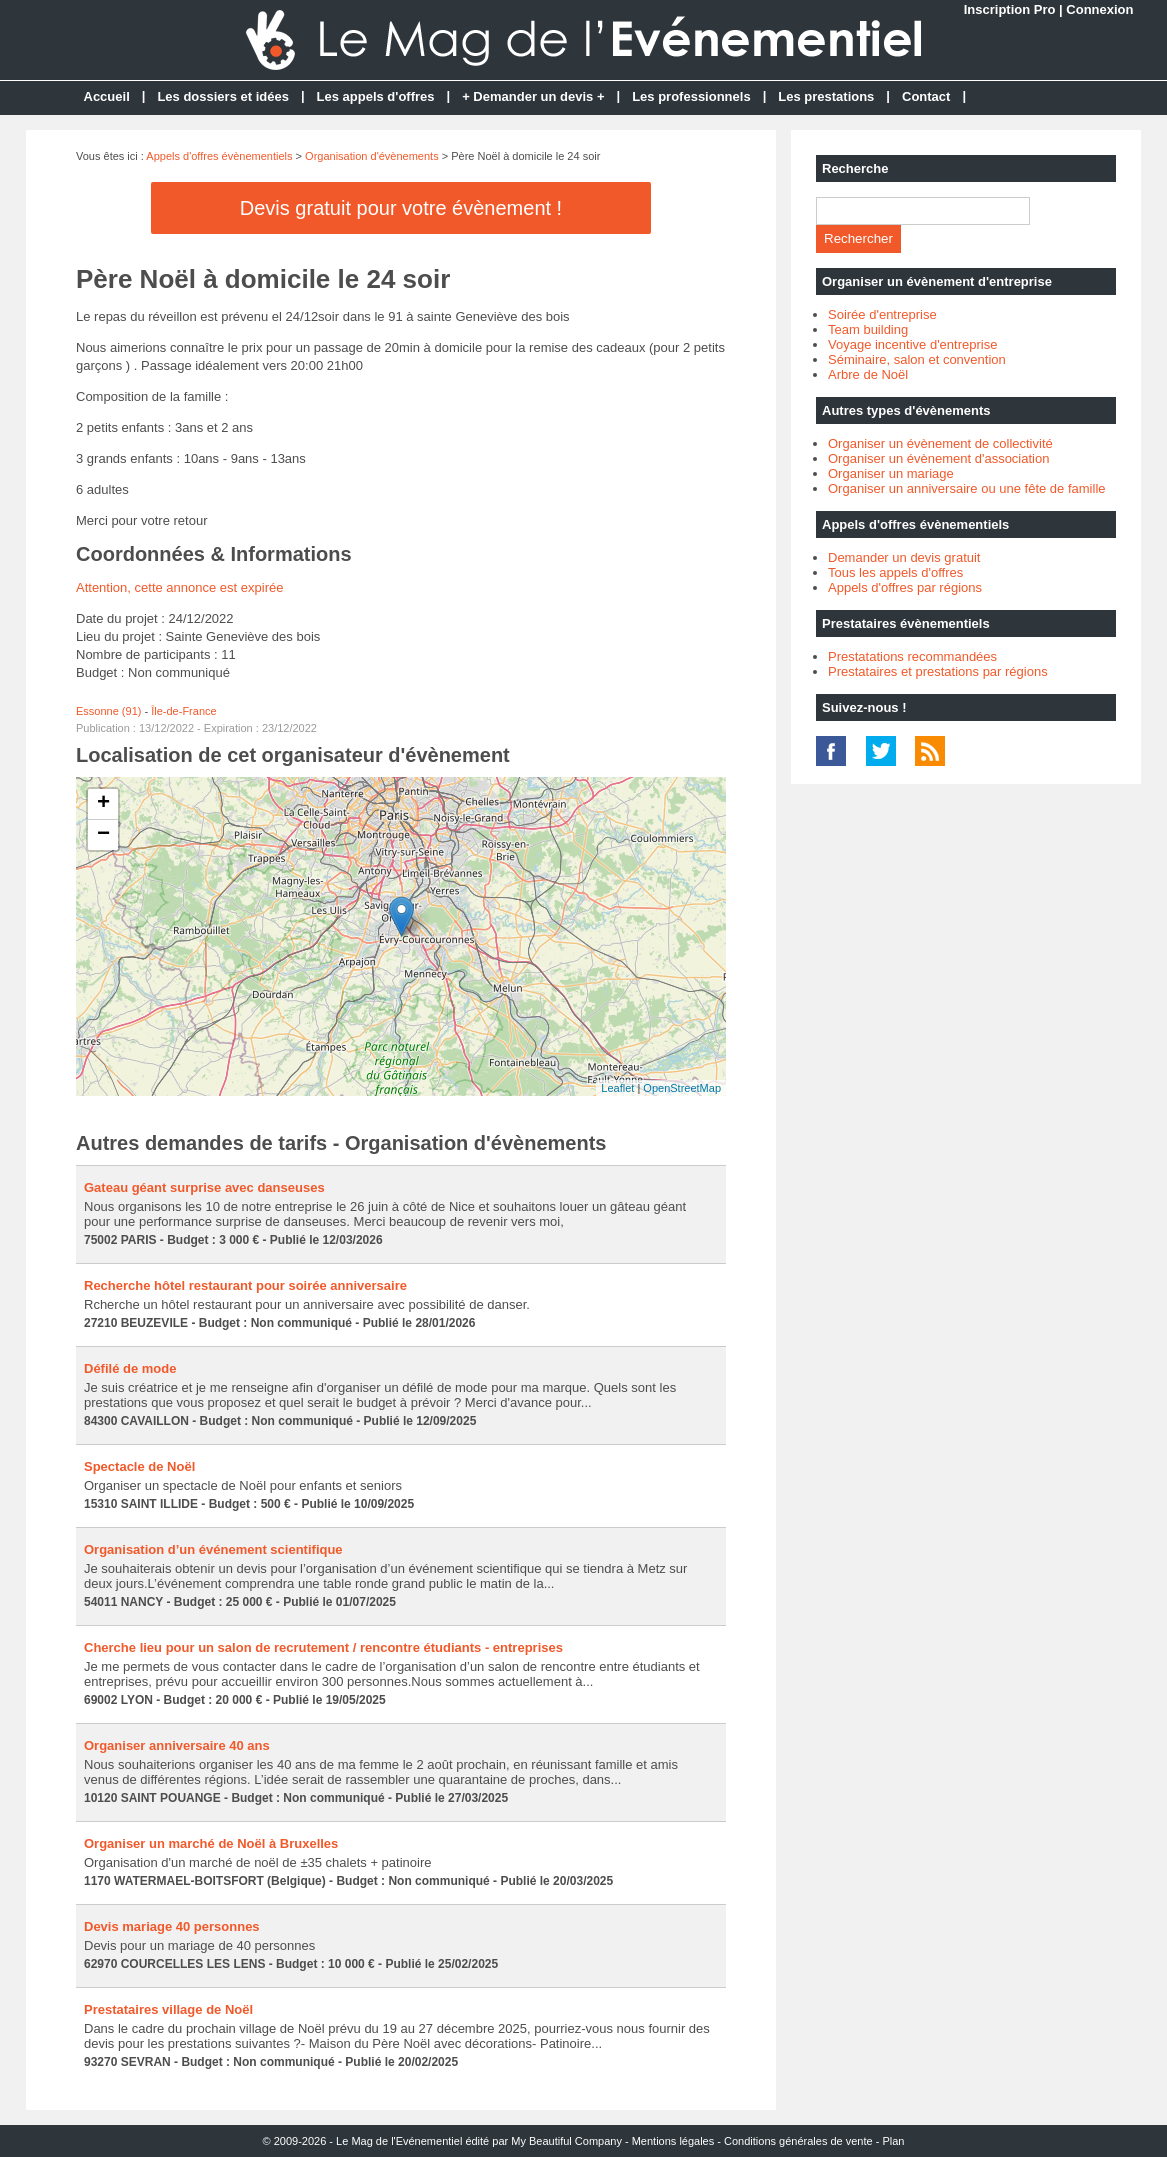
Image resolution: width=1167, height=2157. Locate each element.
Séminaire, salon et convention (917, 359)
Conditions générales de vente (798, 2141)
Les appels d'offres (376, 96)
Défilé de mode (130, 1368)
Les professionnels (691, 96)
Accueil (107, 96)
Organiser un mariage (891, 473)
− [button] (103, 835)
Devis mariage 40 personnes (172, 1926)
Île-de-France (183, 711)
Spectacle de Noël (139, 1466)
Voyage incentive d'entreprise (912, 344)
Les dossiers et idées (223, 96)
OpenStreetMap (682, 1088)
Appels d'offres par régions (905, 587)
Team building (868, 329)
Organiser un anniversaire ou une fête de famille (967, 488)
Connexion (1099, 9)
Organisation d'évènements (372, 156)
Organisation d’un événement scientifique (213, 1549)
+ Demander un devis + (533, 96)
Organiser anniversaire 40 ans (177, 1745)
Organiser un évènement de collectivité (940, 443)
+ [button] (103, 804)
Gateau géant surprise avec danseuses (204, 1187)
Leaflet (617, 1088)
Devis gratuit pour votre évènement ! (401, 208)
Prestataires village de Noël (168, 2009)
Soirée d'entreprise (882, 314)
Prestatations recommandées (912, 656)
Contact (926, 96)
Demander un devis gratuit (904, 557)
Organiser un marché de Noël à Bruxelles (211, 1843)
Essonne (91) (108, 711)
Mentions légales (673, 2141)
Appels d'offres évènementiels (219, 156)
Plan (893, 2141)
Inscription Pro (1010, 9)
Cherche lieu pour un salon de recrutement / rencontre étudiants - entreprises (323, 1647)
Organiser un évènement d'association (938, 458)
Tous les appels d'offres (895, 572)
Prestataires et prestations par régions (938, 671)
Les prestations (826, 96)
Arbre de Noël (868, 374)
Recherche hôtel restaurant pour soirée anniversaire (245, 1285)
